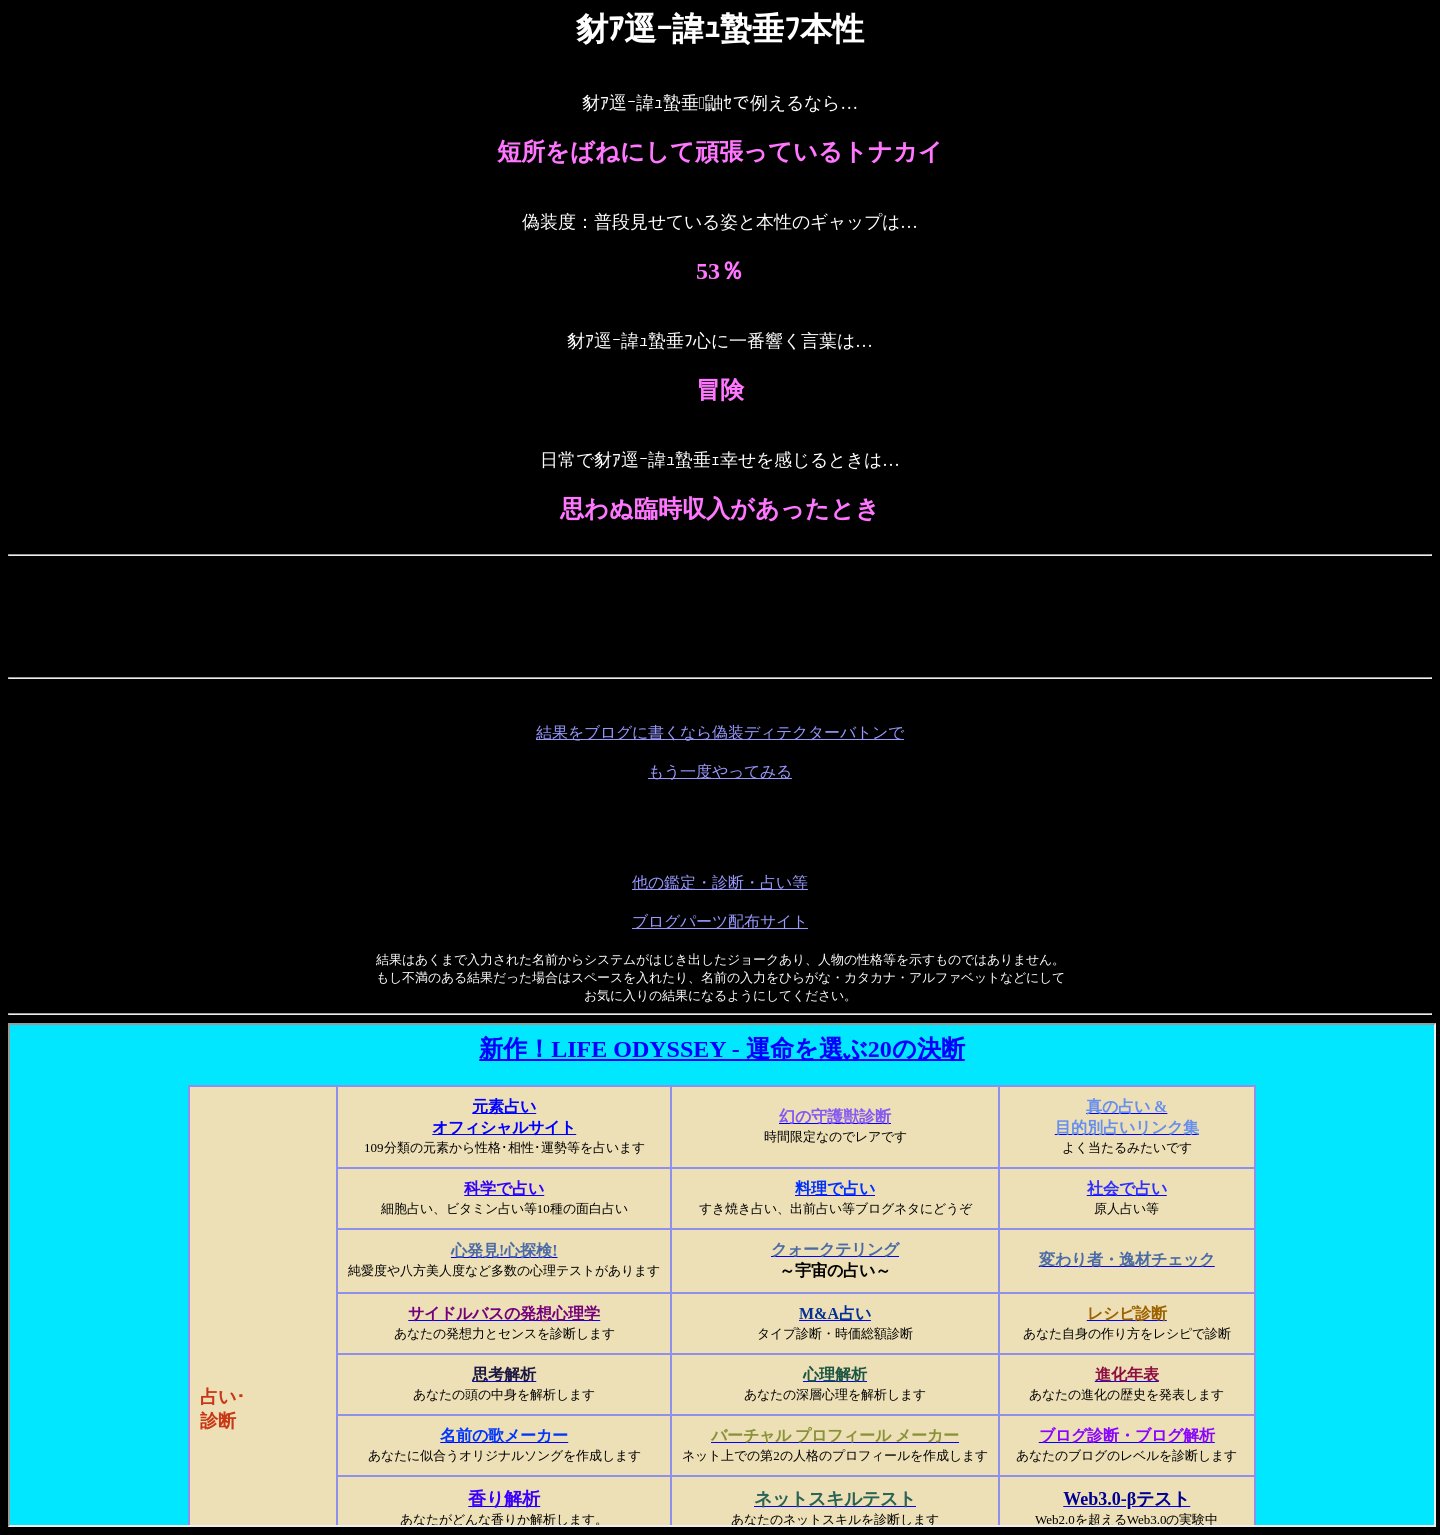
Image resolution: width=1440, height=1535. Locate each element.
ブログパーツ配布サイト (720, 921)
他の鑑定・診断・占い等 (720, 882)
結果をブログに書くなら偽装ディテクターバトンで (720, 732)
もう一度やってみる (720, 771)
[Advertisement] (720, 609)
